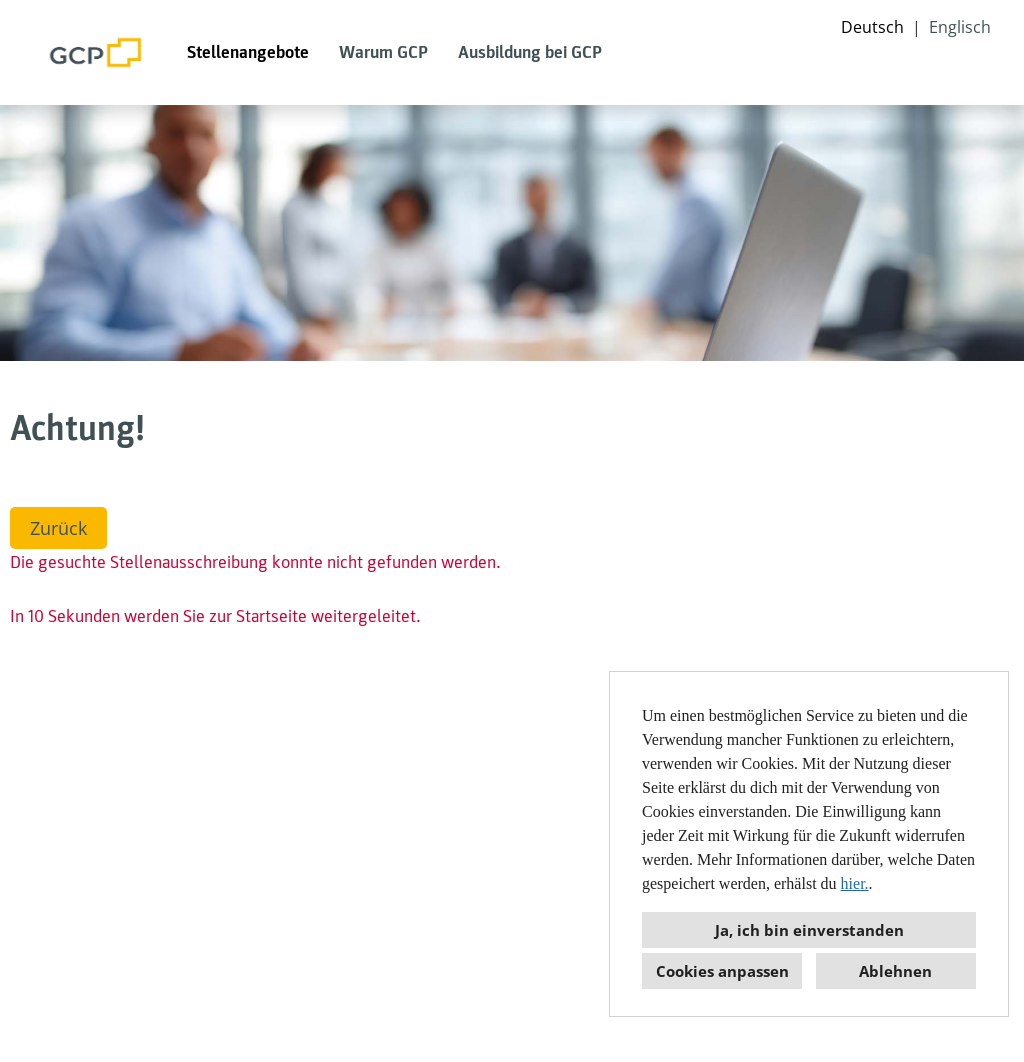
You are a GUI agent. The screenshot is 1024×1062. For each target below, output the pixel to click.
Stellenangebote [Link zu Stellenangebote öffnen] (248, 52)
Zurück (58, 528)
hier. (855, 883)
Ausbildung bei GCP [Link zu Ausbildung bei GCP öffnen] (530, 52)
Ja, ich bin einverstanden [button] (809, 930)
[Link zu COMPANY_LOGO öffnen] (96, 52)
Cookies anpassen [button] (722, 971)
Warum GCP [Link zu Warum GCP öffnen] (383, 52)
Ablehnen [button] (895, 971)
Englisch (960, 27)
